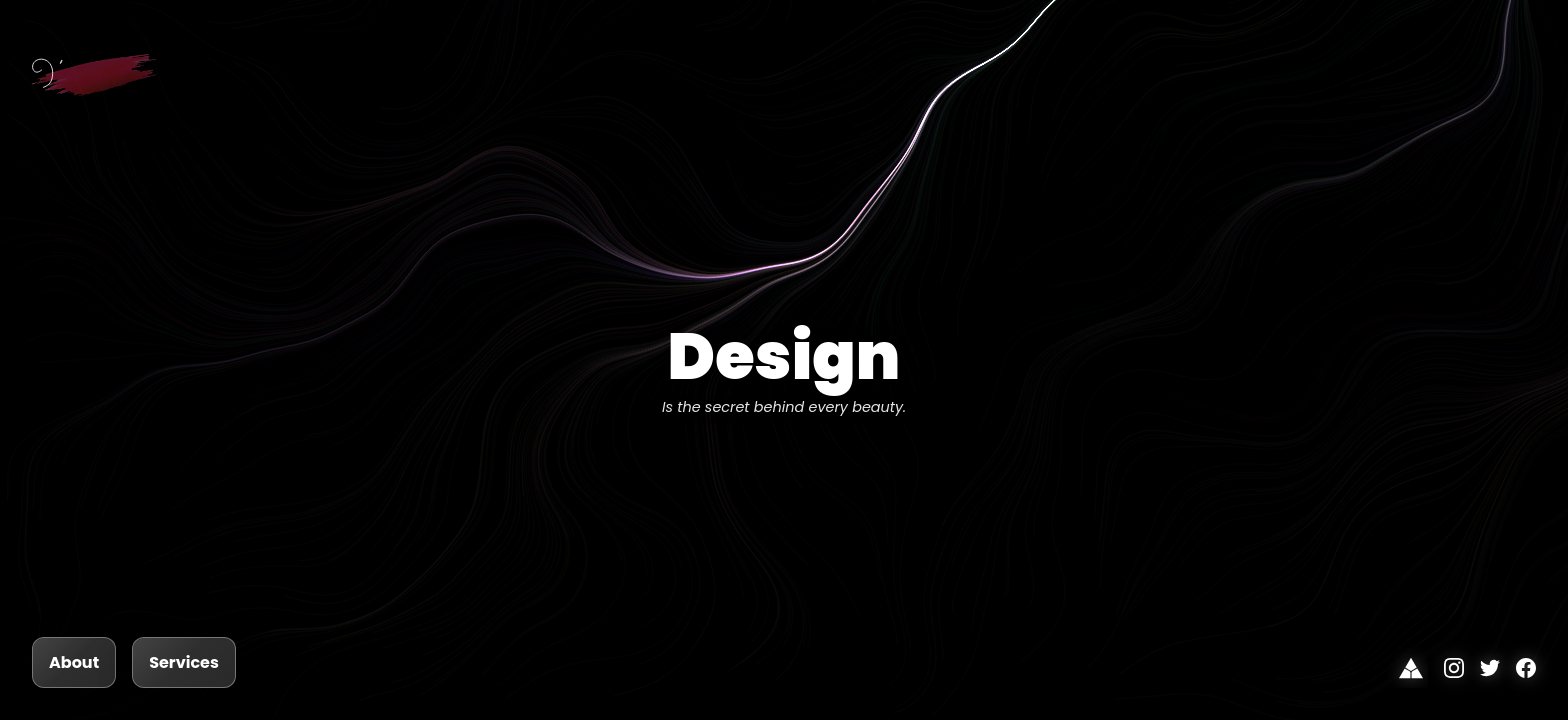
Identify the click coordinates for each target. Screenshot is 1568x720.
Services (184, 662)
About (74, 662)
